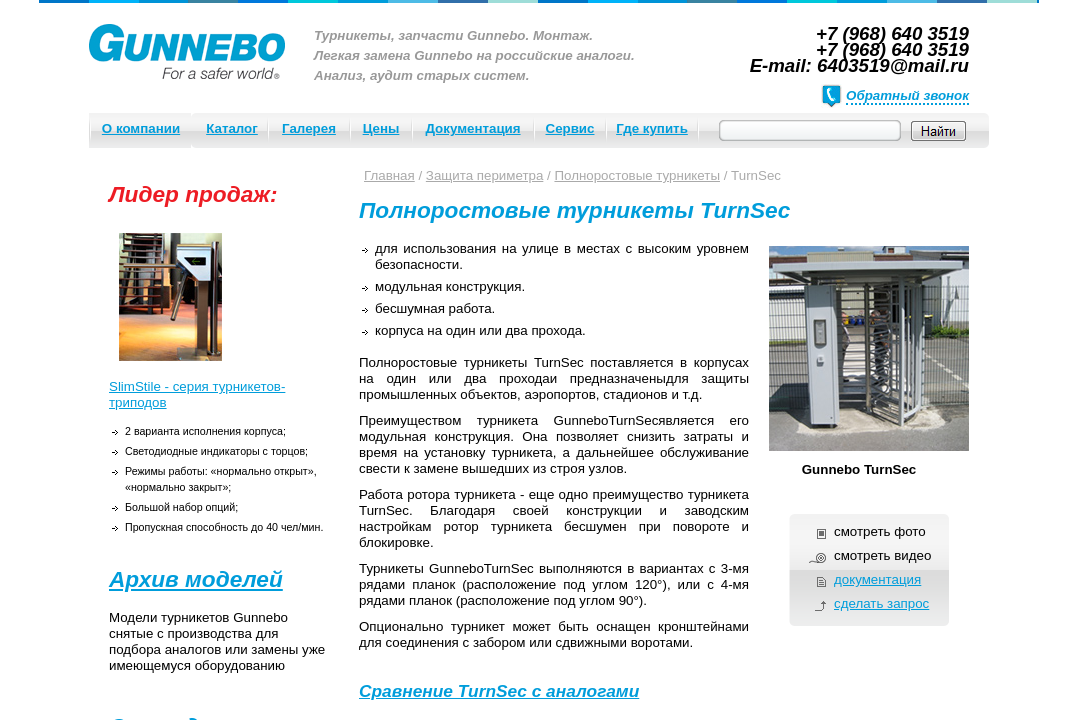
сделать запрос (881, 603)
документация (877, 579)
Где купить (652, 128)
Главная (389, 175)
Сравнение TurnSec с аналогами (499, 691)
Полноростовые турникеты (637, 175)
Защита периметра (485, 175)
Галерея (309, 128)
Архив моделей (196, 579)
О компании (141, 128)
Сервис (570, 128)
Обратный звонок (907, 95)
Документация (472, 128)
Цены (381, 128)
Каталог (232, 128)
